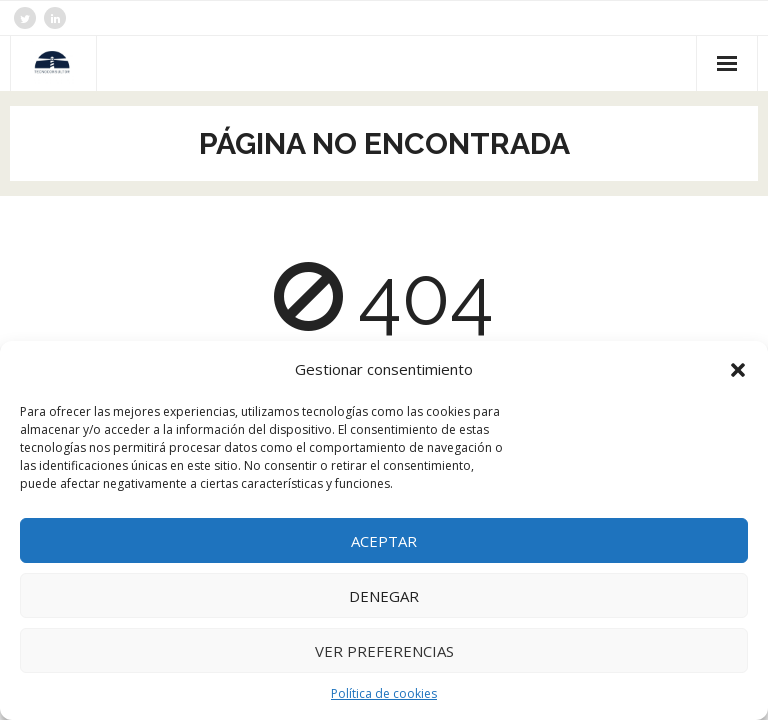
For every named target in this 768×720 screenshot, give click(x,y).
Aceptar (384, 541)
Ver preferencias (384, 651)
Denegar (384, 596)
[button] (738, 370)
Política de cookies (384, 693)
